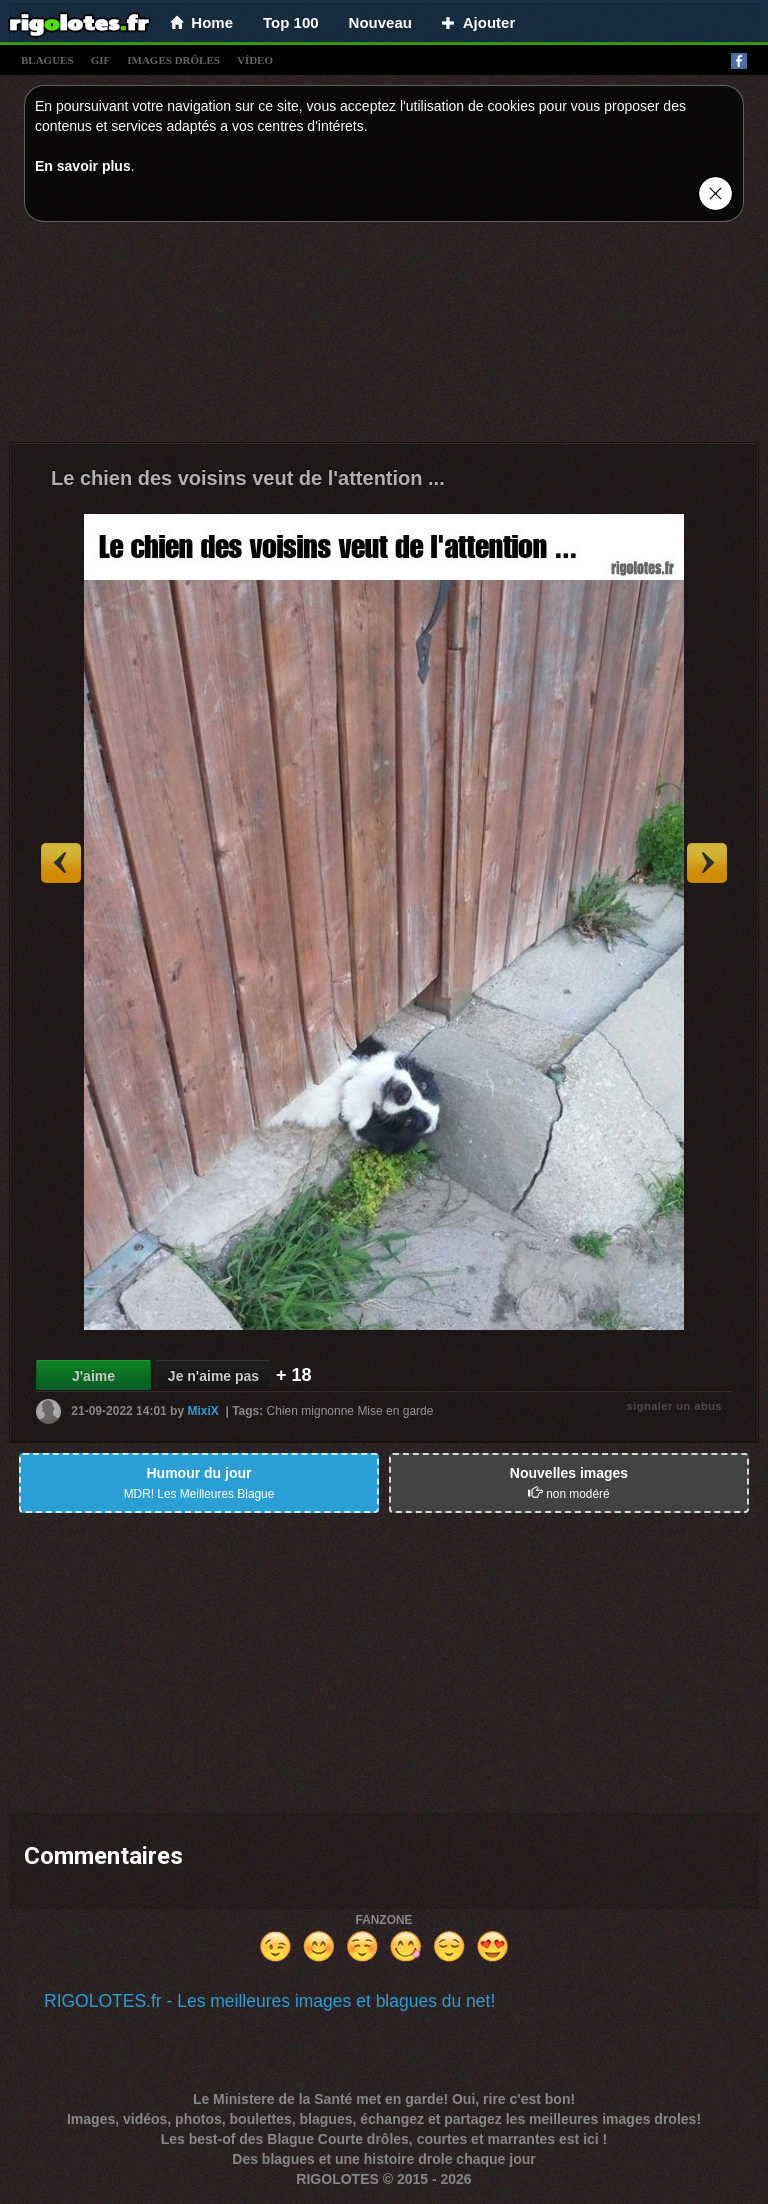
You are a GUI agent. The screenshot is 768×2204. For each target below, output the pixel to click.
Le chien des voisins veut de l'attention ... (248, 478)
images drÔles (173, 60)
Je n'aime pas (213, 1376)
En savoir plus (83, 166)
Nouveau (380, 22)
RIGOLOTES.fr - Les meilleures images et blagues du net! (269, 2001)
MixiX (202, 1411)
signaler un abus (674, 1406)
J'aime (93, 1376)
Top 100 (291, 22)
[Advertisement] (384, 337)
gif (101, 60)
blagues (47, 60)
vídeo (255, 60)
